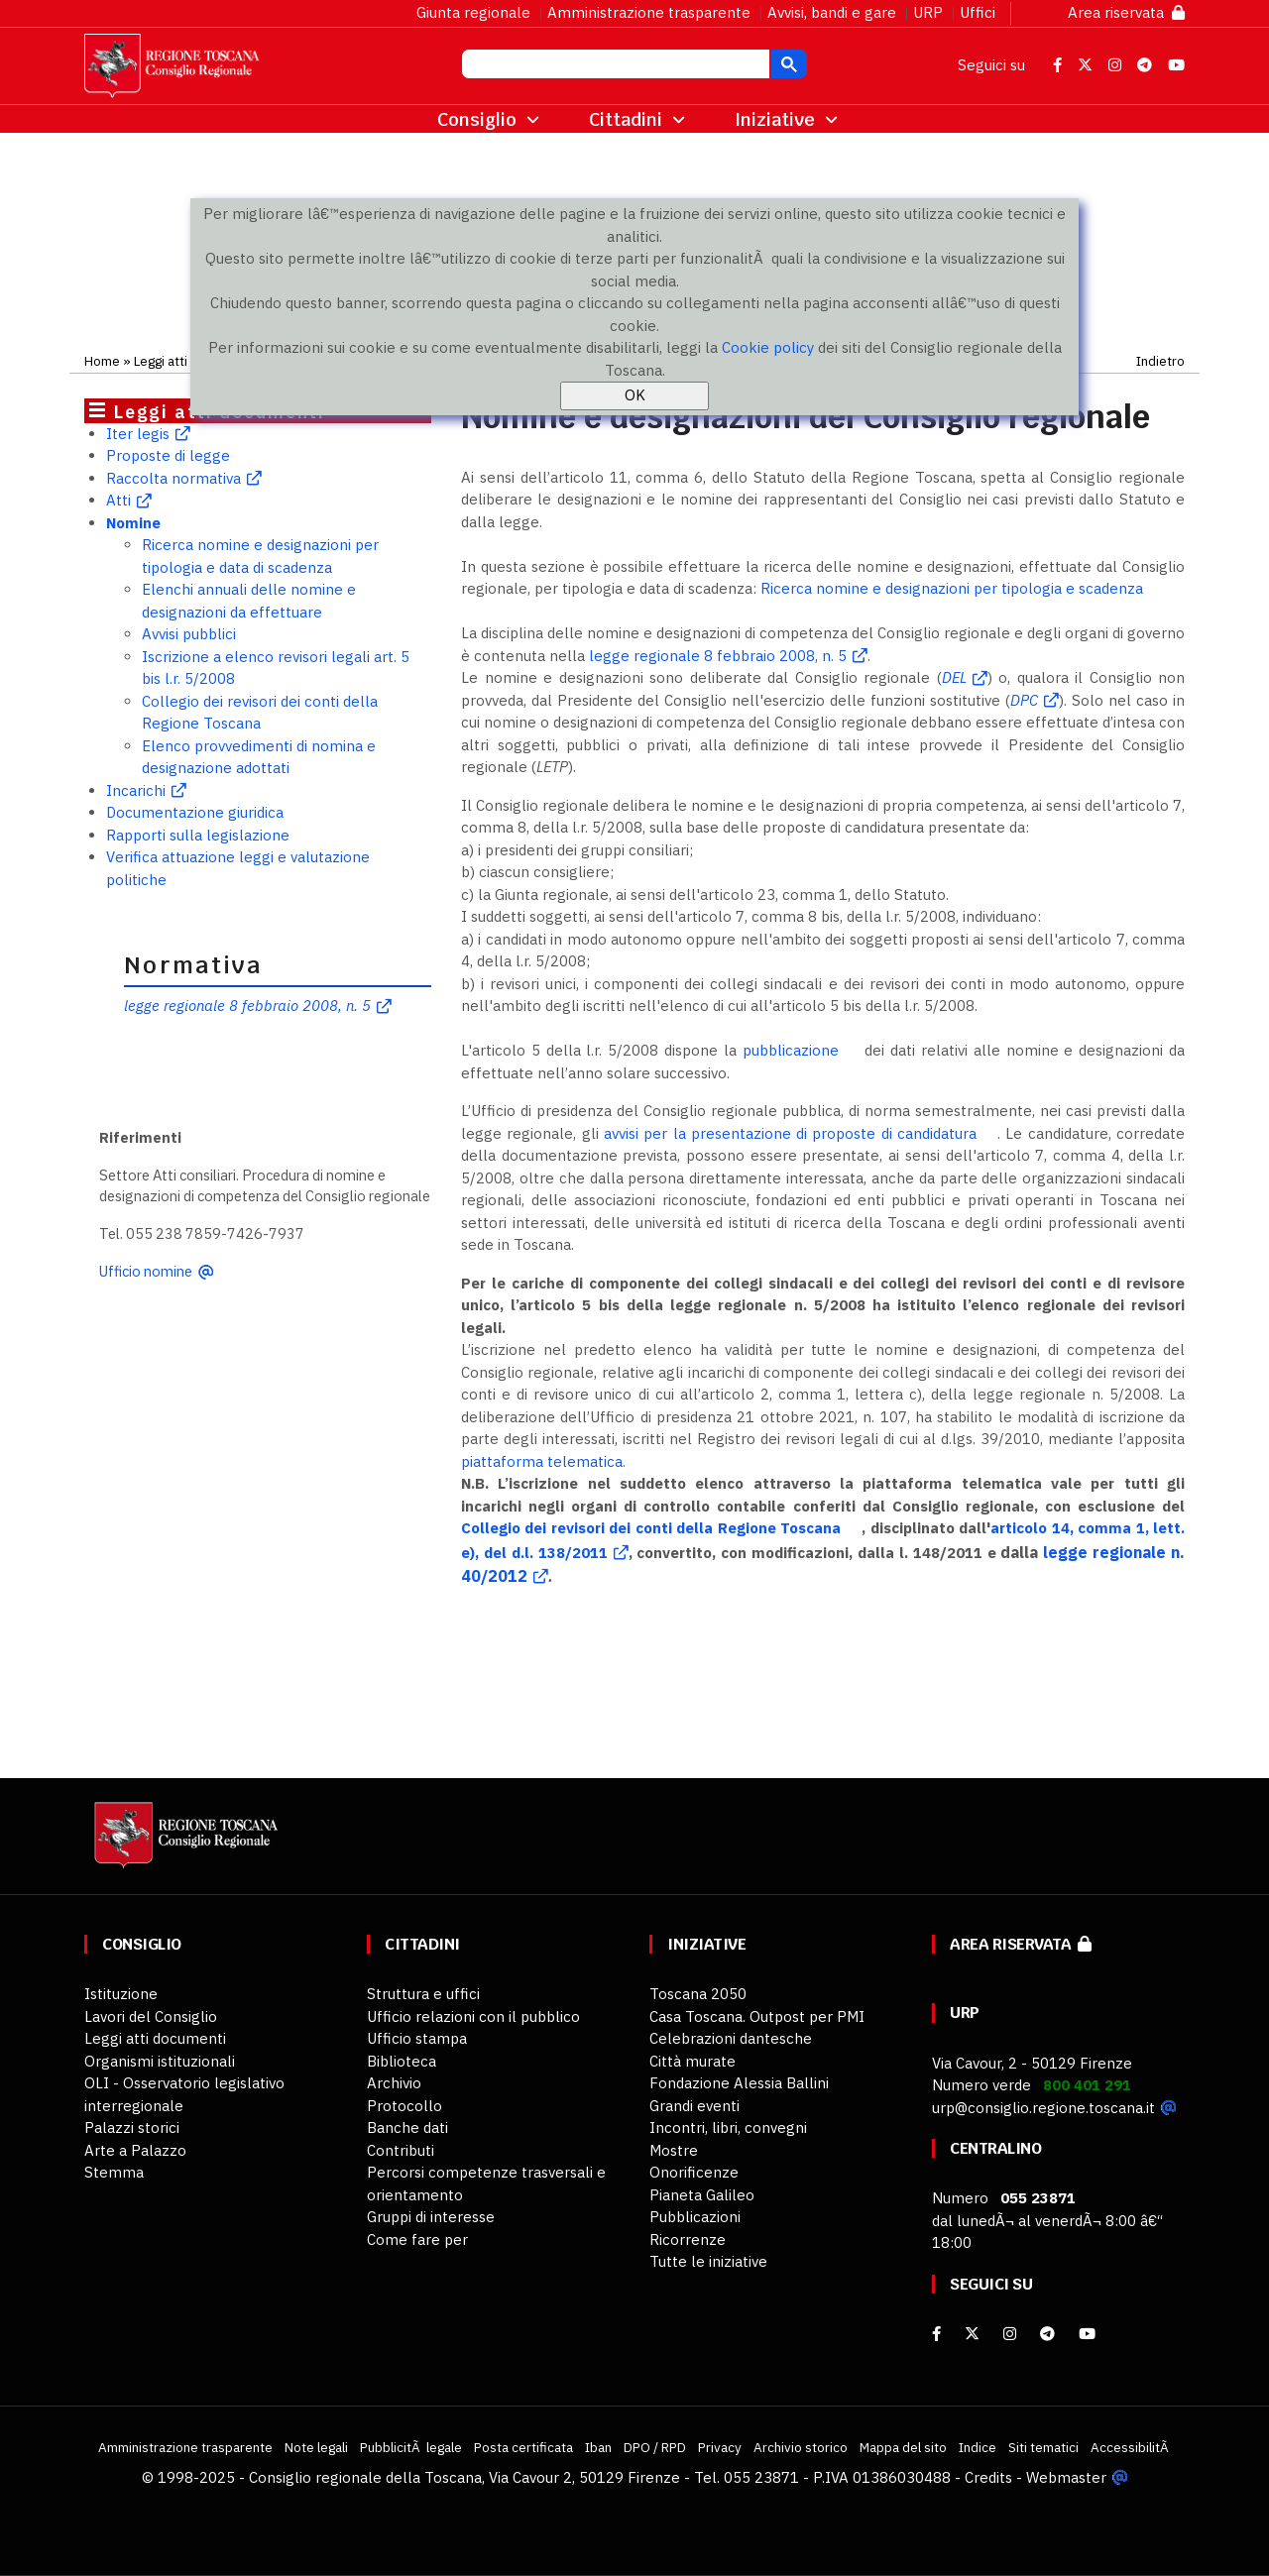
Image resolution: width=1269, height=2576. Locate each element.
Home (102, 361)
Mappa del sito (903, 2447)
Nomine (133, 522)
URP (928, 12)
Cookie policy (768, 347)
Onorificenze (694, 2172)
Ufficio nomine (145, 1271)
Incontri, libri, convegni (728, 2127)
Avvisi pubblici (189, 633)
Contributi (400, 2150)
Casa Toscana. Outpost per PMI (757, 2016)
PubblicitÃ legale (411, 2447)
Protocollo (404, 2105)
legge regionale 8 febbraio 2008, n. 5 (247, 1005)
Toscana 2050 (698, 1993)
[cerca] (613, 66)
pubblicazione (791, 1050)
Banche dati (407, 2127)
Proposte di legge (168, 455)
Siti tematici (1043, 2447)
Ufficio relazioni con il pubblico (473, 2016)
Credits (988, 2477)
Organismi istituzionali (159, 2061)
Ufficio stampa (417, 2038)
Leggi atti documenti (155, 2038)
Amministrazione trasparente (648, 12)
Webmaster (1066, 2477)
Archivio (394, 2082)
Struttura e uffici (423, 1993)
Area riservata (1126, 12)
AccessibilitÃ (1131, 2447)
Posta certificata (523, 2447)
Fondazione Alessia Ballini (739, 2082)
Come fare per (417, 2239)
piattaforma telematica (542, 1461)
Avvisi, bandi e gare (831, 12)
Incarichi (136, 790)
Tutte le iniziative (708, 2261)
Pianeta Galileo (701, 2194)
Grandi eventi (694, 2105)
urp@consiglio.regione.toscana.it (1043, 2107)
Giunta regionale (473, 12)
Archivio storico (800, 2447)
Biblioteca (401, 2061)
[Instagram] (1009, 2333)
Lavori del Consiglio (150, 2016)
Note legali (316, 2447)
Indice (977, 2447)
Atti (118, 500)
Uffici (977, 12)
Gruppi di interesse (431, 2216)
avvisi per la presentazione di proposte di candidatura (788, 1133)
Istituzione (121, 1993)
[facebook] (936, 2333)
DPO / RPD (655, 2447)
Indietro (1160, 361)
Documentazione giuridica (195, 812)
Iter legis (138, 433)
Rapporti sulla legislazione (197, 835)
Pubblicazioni (695, 2216)
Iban (598, 2447)
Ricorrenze (687, 2239)
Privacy (720, 2447)
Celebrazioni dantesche (730, 2038)
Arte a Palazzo (135, 2150)
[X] (972, 2333)
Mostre (673, 2150)
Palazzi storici (131, 2127)
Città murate (692, 2061)
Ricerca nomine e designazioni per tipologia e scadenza (951, 588)
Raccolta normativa (173, 478)
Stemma (114, 2172)
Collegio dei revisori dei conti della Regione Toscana (651, 1527)
